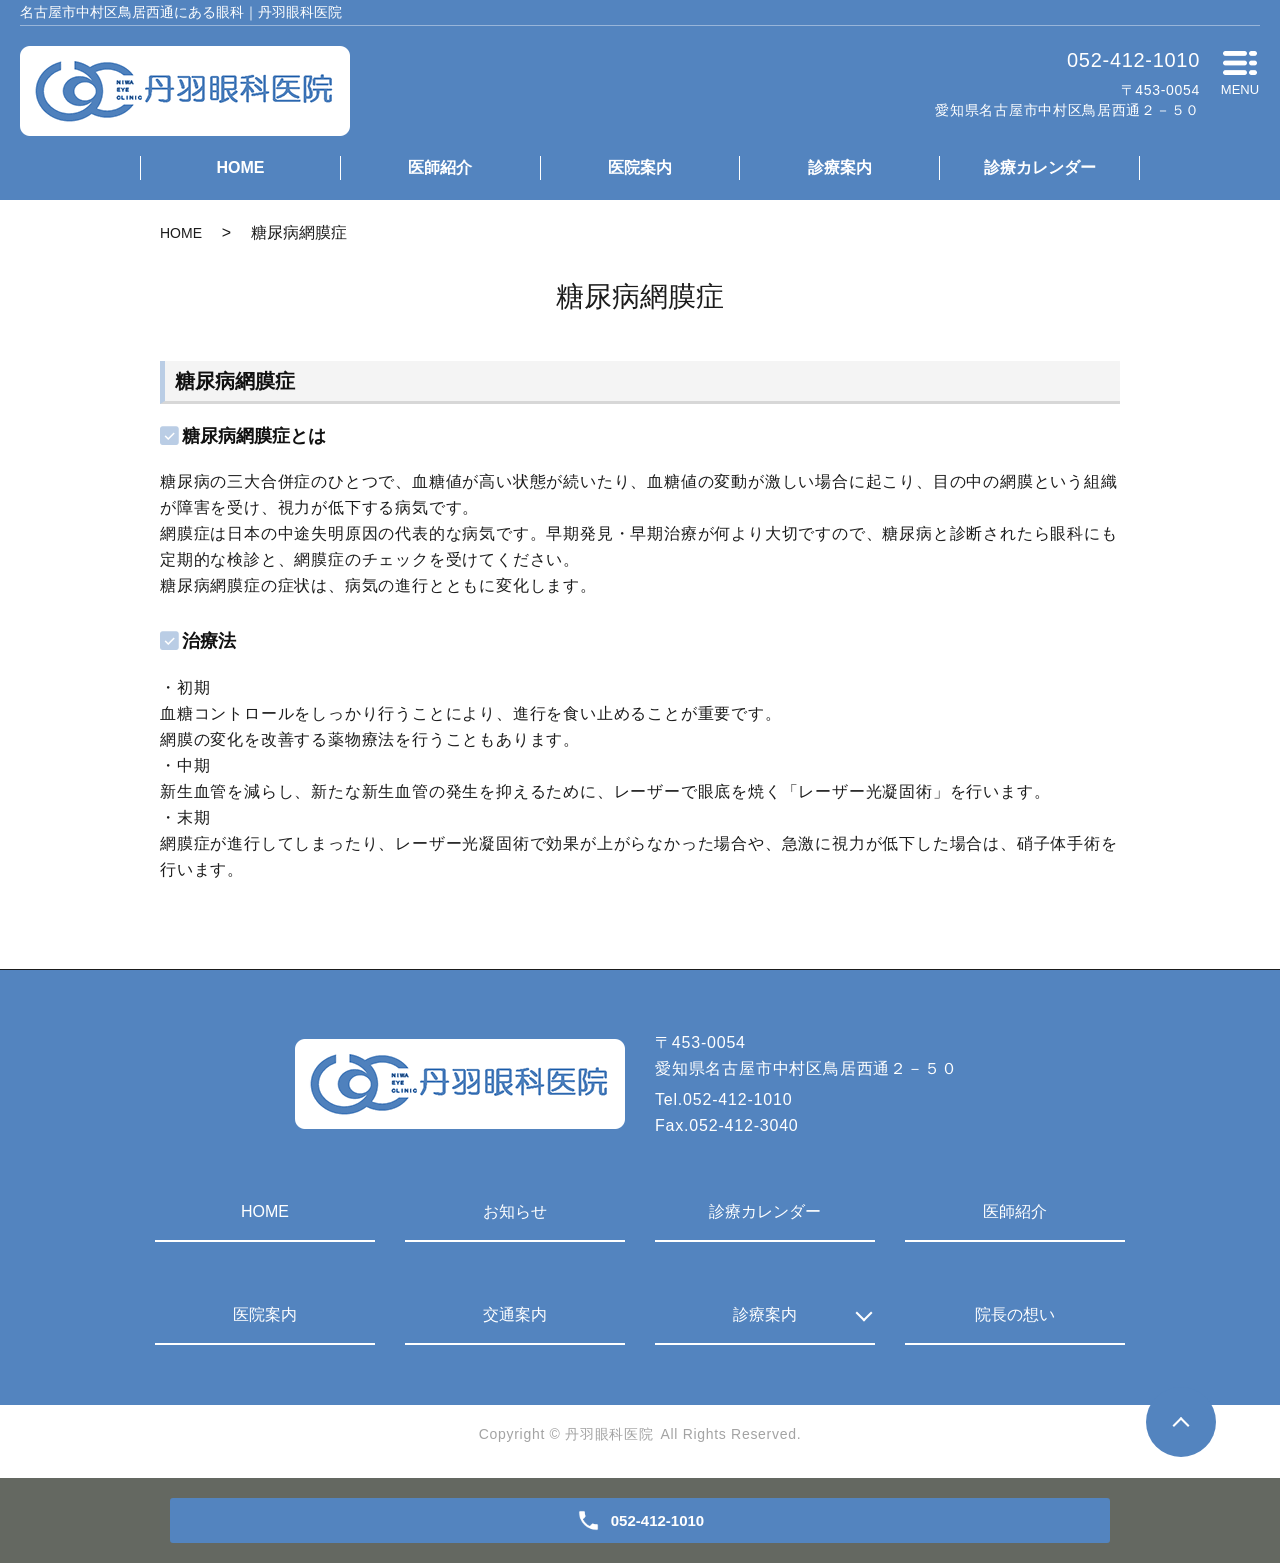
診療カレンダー (1040, 167)
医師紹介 (440, 167)
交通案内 (515, 1314)
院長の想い (1015, 1314)
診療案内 (840, 167)
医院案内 (640, 167)
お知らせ (515, 1211)
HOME (240, 167)
